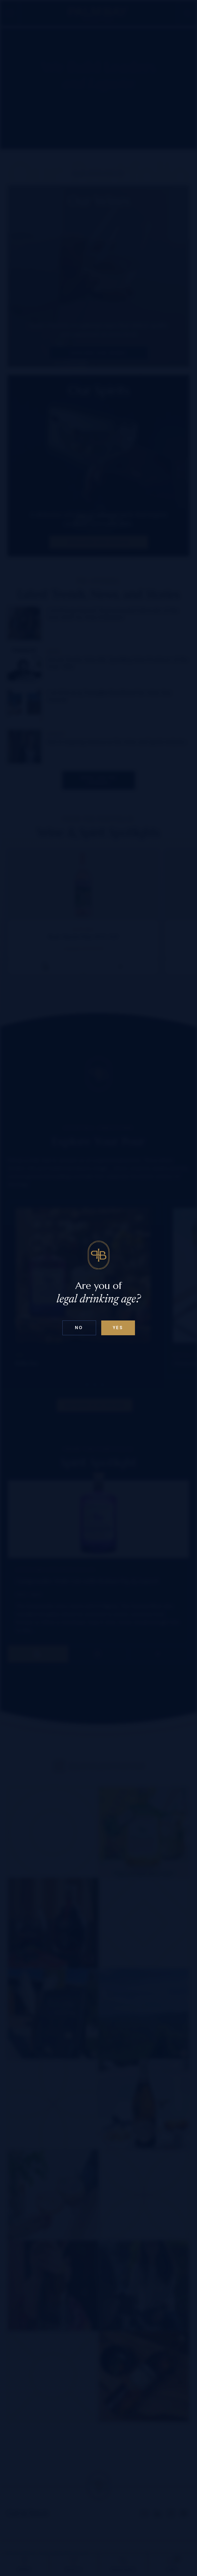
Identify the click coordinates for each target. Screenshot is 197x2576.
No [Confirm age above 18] (79, 1327)
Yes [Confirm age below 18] (118, 1327)
